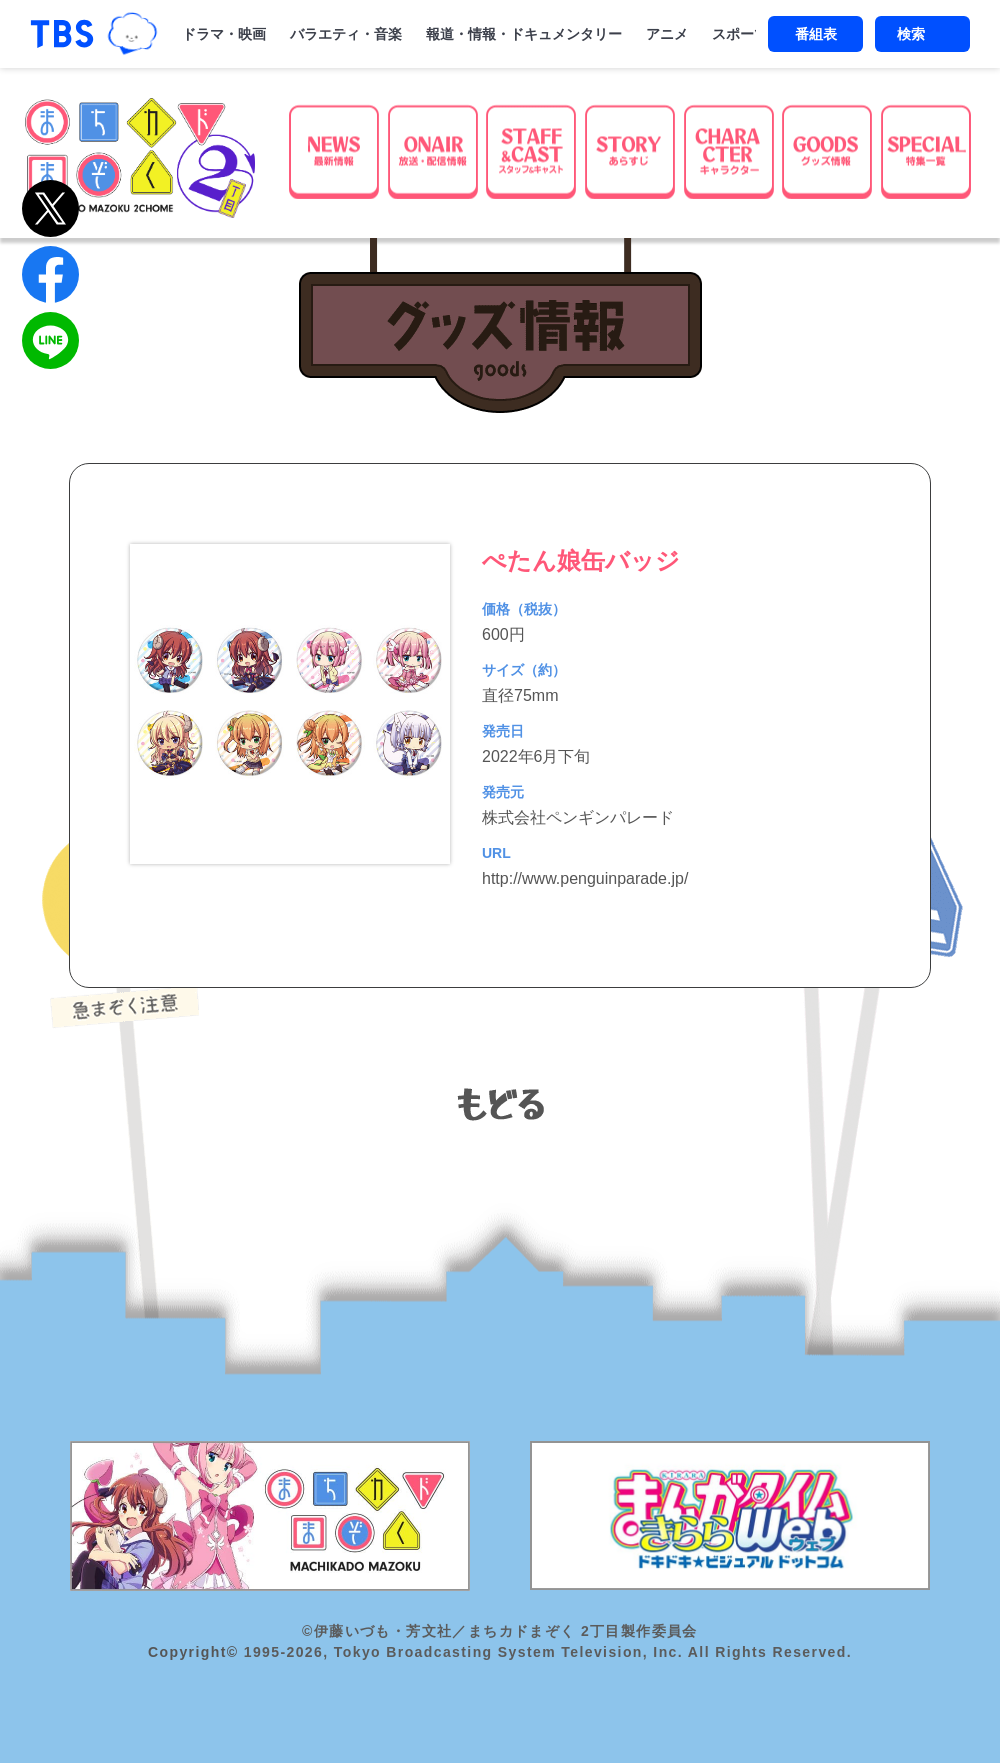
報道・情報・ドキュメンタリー (524, 34)
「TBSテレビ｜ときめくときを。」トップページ (62, 34)
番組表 (816, 34)
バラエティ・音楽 (346, 34)
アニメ (667, 34)
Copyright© (193, 1652)
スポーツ (740, 34)
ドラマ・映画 (224, 34)
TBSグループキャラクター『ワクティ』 (132, 34)
